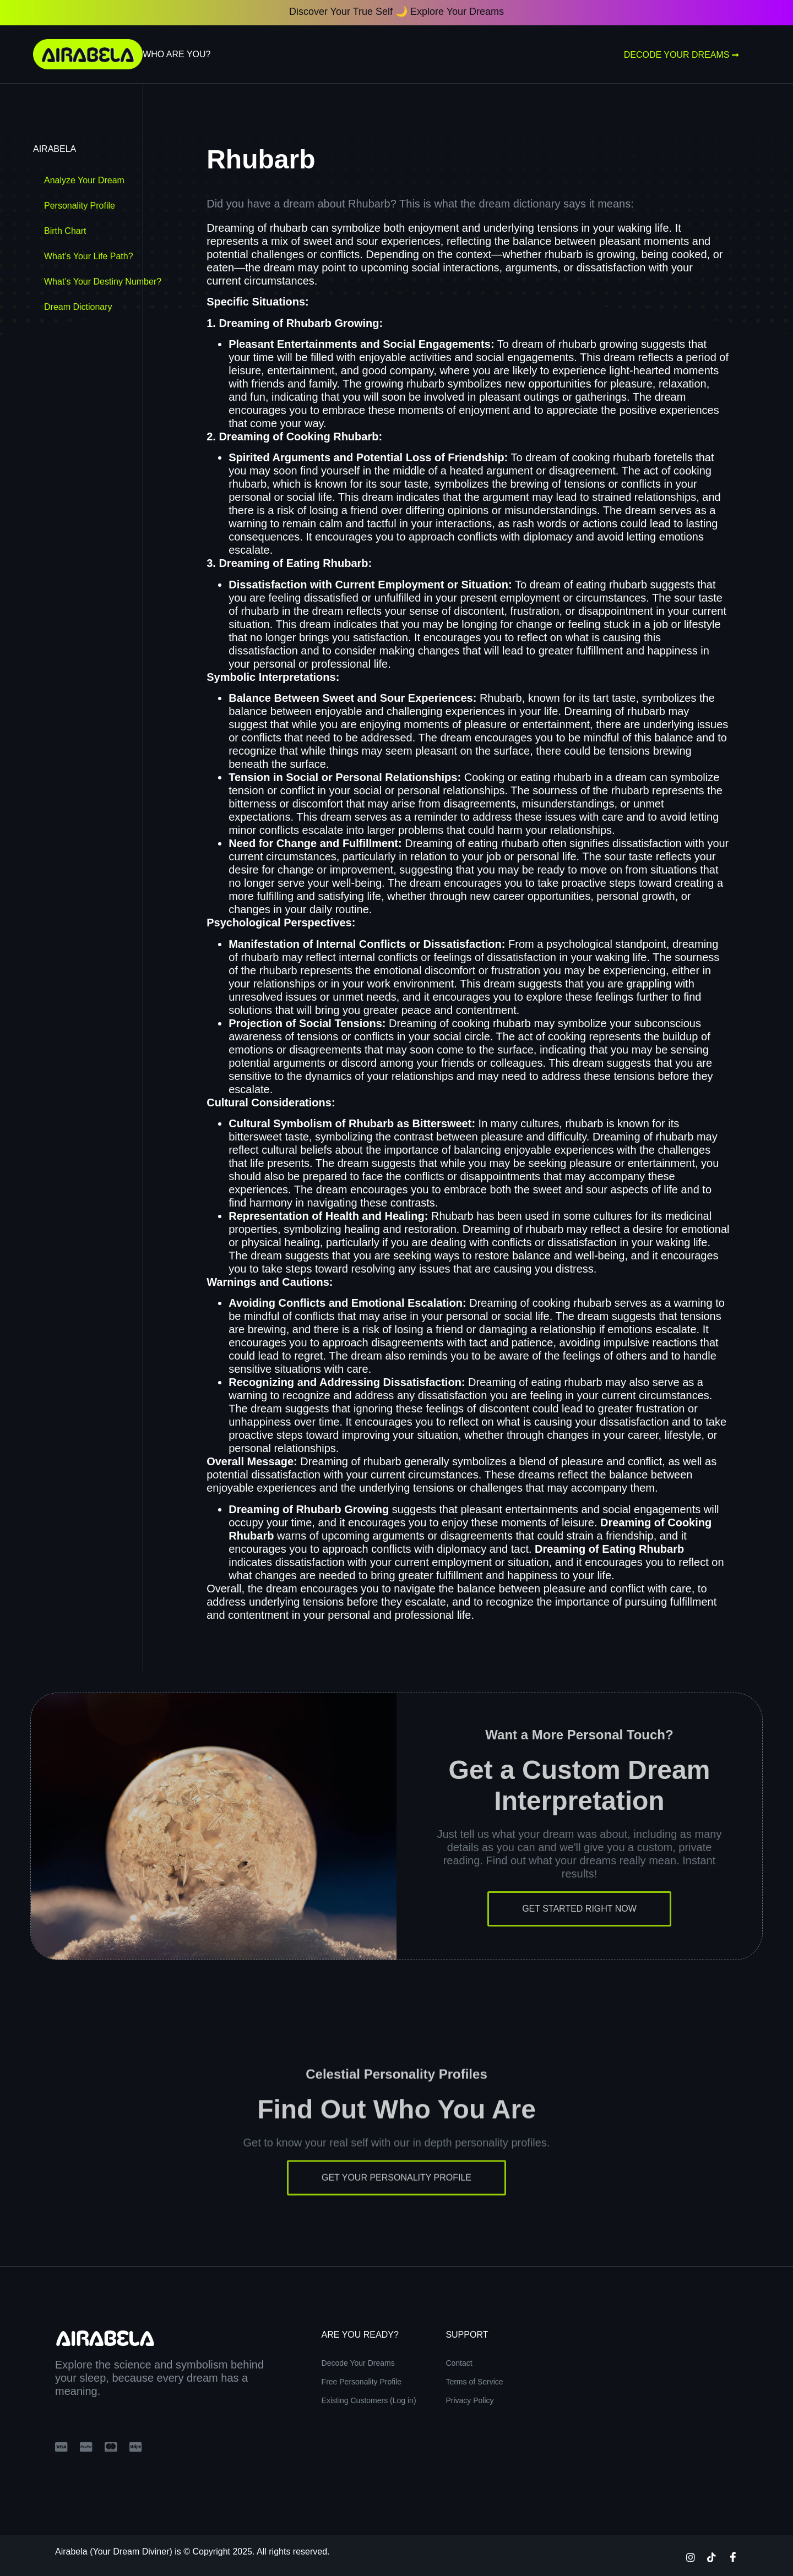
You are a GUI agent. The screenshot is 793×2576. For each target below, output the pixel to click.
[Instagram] (691, 2557)
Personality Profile (79, 205)
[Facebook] (733, 2557)
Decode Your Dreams (681, 54)
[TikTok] (711, 2557)
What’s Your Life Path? (88, 256)
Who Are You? (176, 54)
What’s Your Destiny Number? (102, 281)
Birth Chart (65, 231)
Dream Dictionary (78, 307)
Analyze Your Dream (84, 180)
